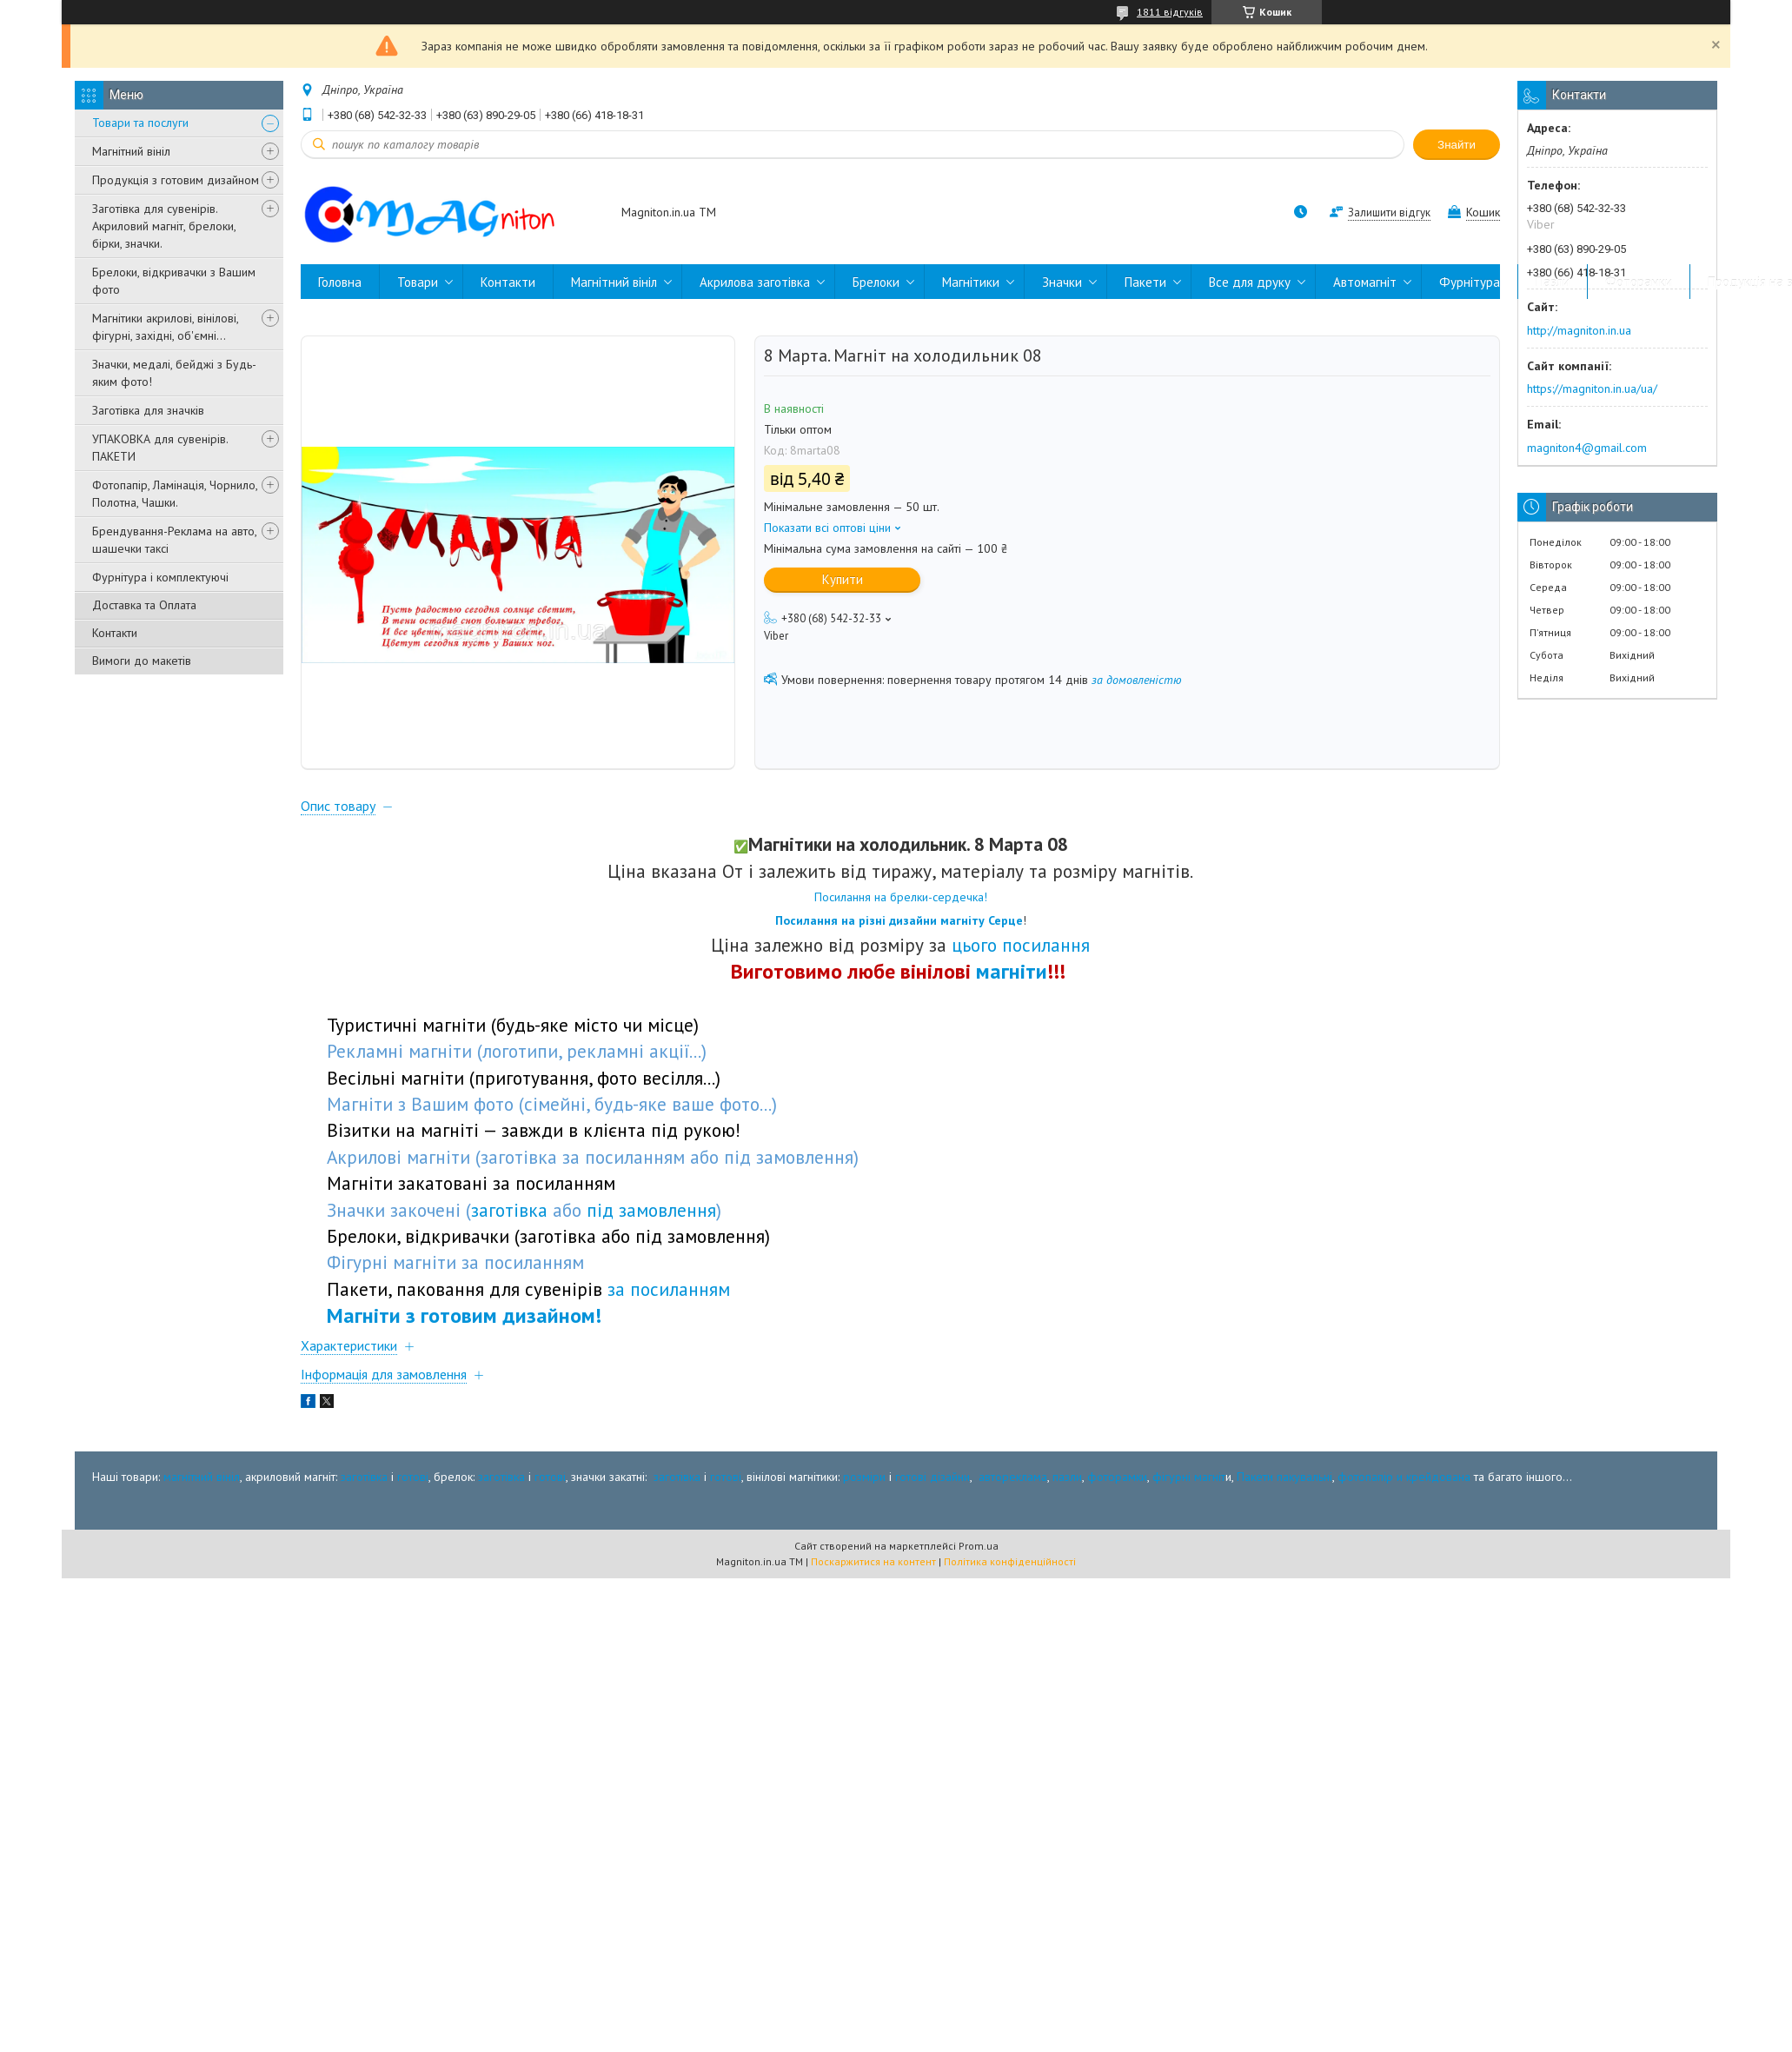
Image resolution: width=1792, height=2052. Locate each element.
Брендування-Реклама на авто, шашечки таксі (174, 539)
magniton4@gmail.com (1587, 447)
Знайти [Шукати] (1456, 144)
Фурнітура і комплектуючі (160, 577)
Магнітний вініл (131, 151)
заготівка (364, 1476)
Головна (340, 282)
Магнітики (970, 282)
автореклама (1013, 1476)
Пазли (1553, 282)
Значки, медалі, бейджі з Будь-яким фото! (174, 372)
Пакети (1145, 282)
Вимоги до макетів (141, 660)
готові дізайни (932, 1476)
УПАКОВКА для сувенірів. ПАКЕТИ (160, 447)
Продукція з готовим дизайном (175, 180)
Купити (842, 579)
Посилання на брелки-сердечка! (900, 897)
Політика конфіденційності (1010, 1561)
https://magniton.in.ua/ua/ (1592, 388)
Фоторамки (1638, 282)
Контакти (114, 633)
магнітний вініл (201, 1476)
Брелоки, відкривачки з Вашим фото (174, 280)
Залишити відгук (1389, 212)
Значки (1062, 282)
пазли (1067, 1476)
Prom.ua (979, 1545)
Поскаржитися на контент (873, 1561)
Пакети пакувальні (1284, 1476)
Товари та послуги (140, 122)
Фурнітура (1469, 282)
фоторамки (1117, 1476)
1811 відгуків (1170, 11)
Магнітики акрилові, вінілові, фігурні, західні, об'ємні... (165, 326)
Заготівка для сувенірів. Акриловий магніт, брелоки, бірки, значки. (164, 226)
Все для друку (1250, 282)
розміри (864, 1476)
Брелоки (876, 282)
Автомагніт (1365, 282)
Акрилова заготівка (755, 282)
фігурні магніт (1188, 1476)
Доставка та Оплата (144, 605)
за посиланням (668, 1289)
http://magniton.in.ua (1579, 330)
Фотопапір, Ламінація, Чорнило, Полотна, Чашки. (174, 493)
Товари (417, 282)
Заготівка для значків (148, 410)
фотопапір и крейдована (1403, 1476)
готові (412, 1476)
